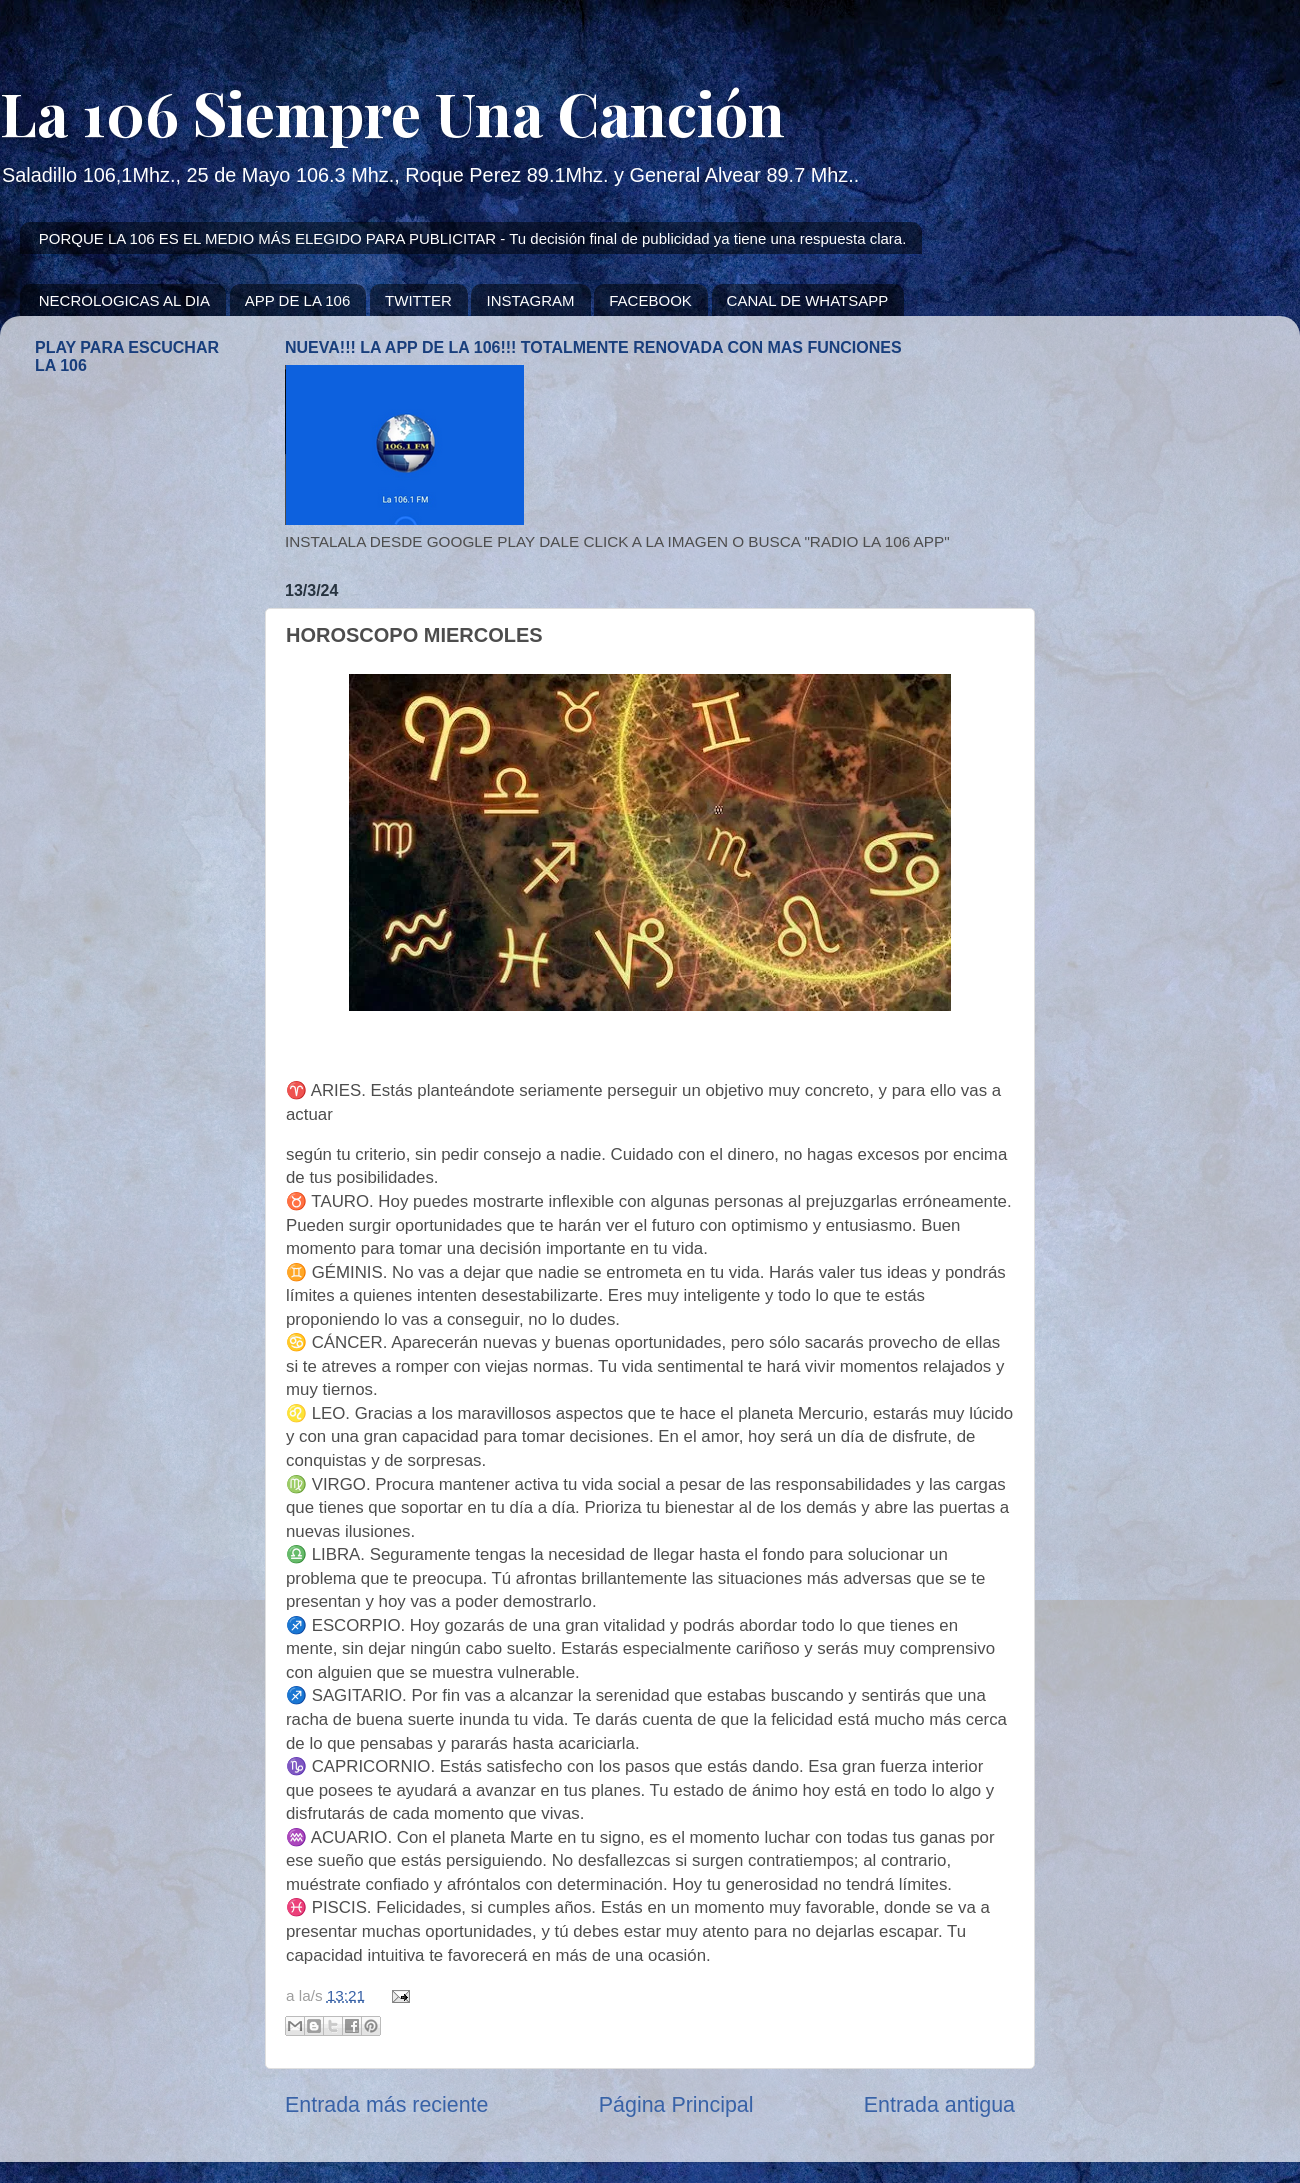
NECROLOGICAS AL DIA (124, 300)
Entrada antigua (939, 2105)
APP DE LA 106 (298, 300)
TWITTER (418, 300)
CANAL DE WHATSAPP (808, 300)
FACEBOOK (650, 300)
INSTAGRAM (530, 300)
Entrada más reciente (386, 2105)
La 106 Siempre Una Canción (392, 112)
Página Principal (676, 2105)
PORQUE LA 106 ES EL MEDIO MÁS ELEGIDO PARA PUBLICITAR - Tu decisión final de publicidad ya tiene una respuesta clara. (473, 238)
